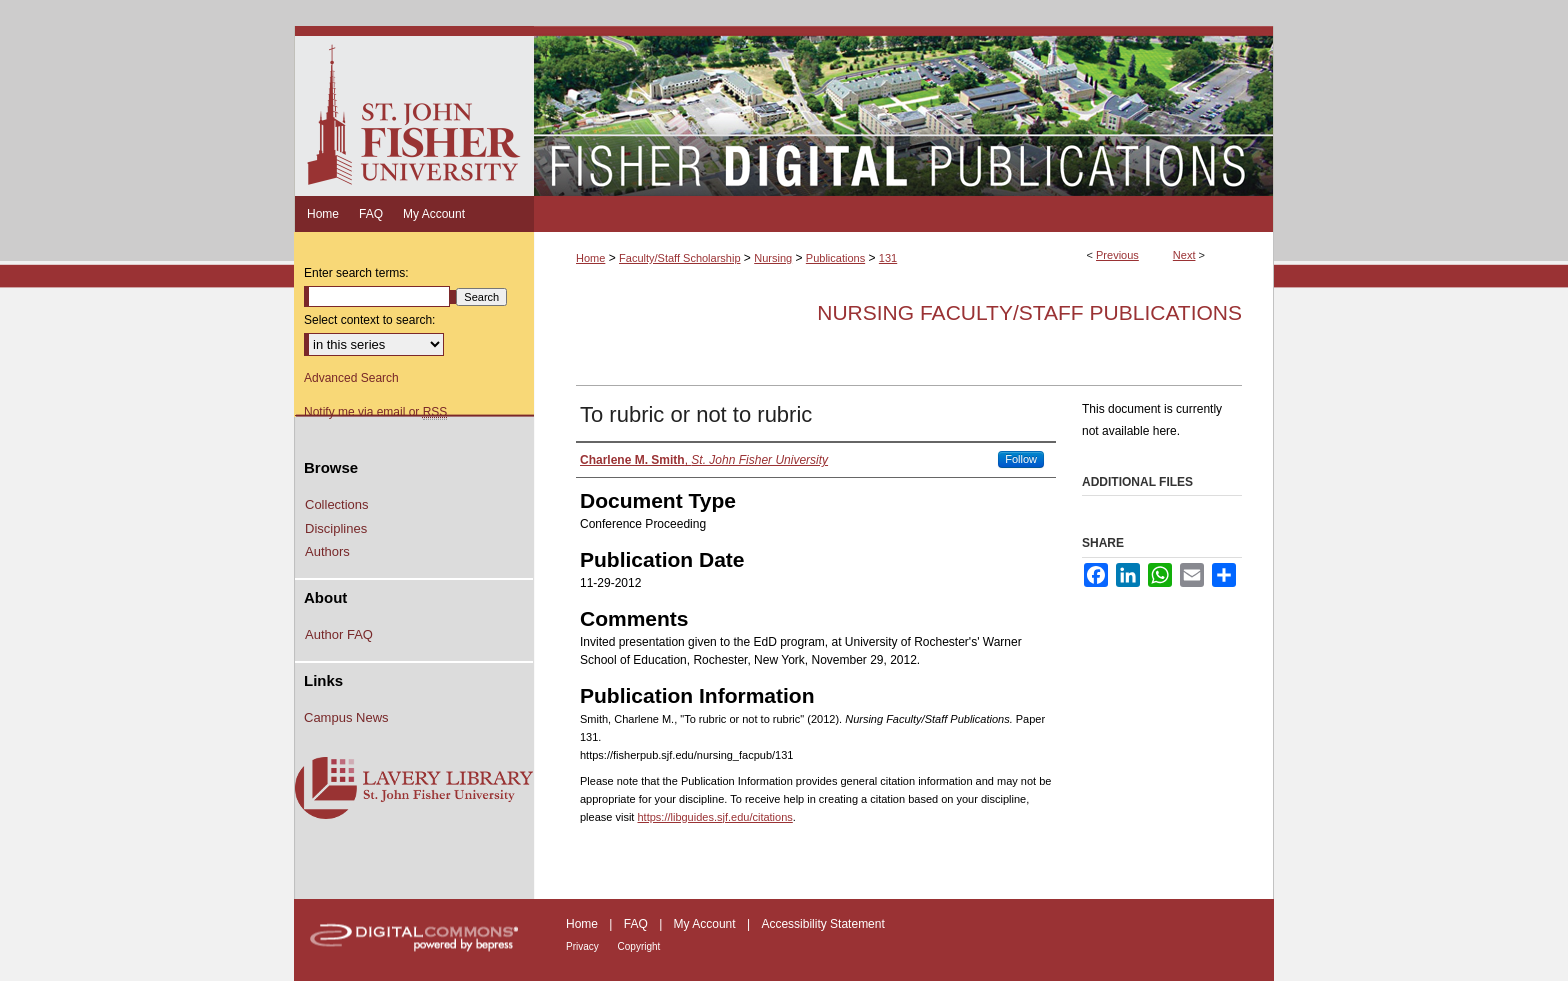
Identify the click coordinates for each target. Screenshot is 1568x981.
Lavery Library (414, 789)
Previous (1117, 255)
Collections (337, 504)
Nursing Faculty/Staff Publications (1029, 312)
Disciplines (336, 528)
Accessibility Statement (822, 924)
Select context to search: (369, 320)
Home (590, 258)
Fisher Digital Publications (903, 111)
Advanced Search (351, 378)
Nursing (773, 258)
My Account (706, 924)
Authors (327, 551)
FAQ (637, 924)
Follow (1021, 459)
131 (888, 258)
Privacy (584, 946)
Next (1184, 255)
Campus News (346, 717)
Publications (835, 258)
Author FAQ (339, 634)
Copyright (639, 946)
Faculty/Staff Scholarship (679, 258)
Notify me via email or (375, 412)
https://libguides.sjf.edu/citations (714, 817)
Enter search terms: (356, 273)
